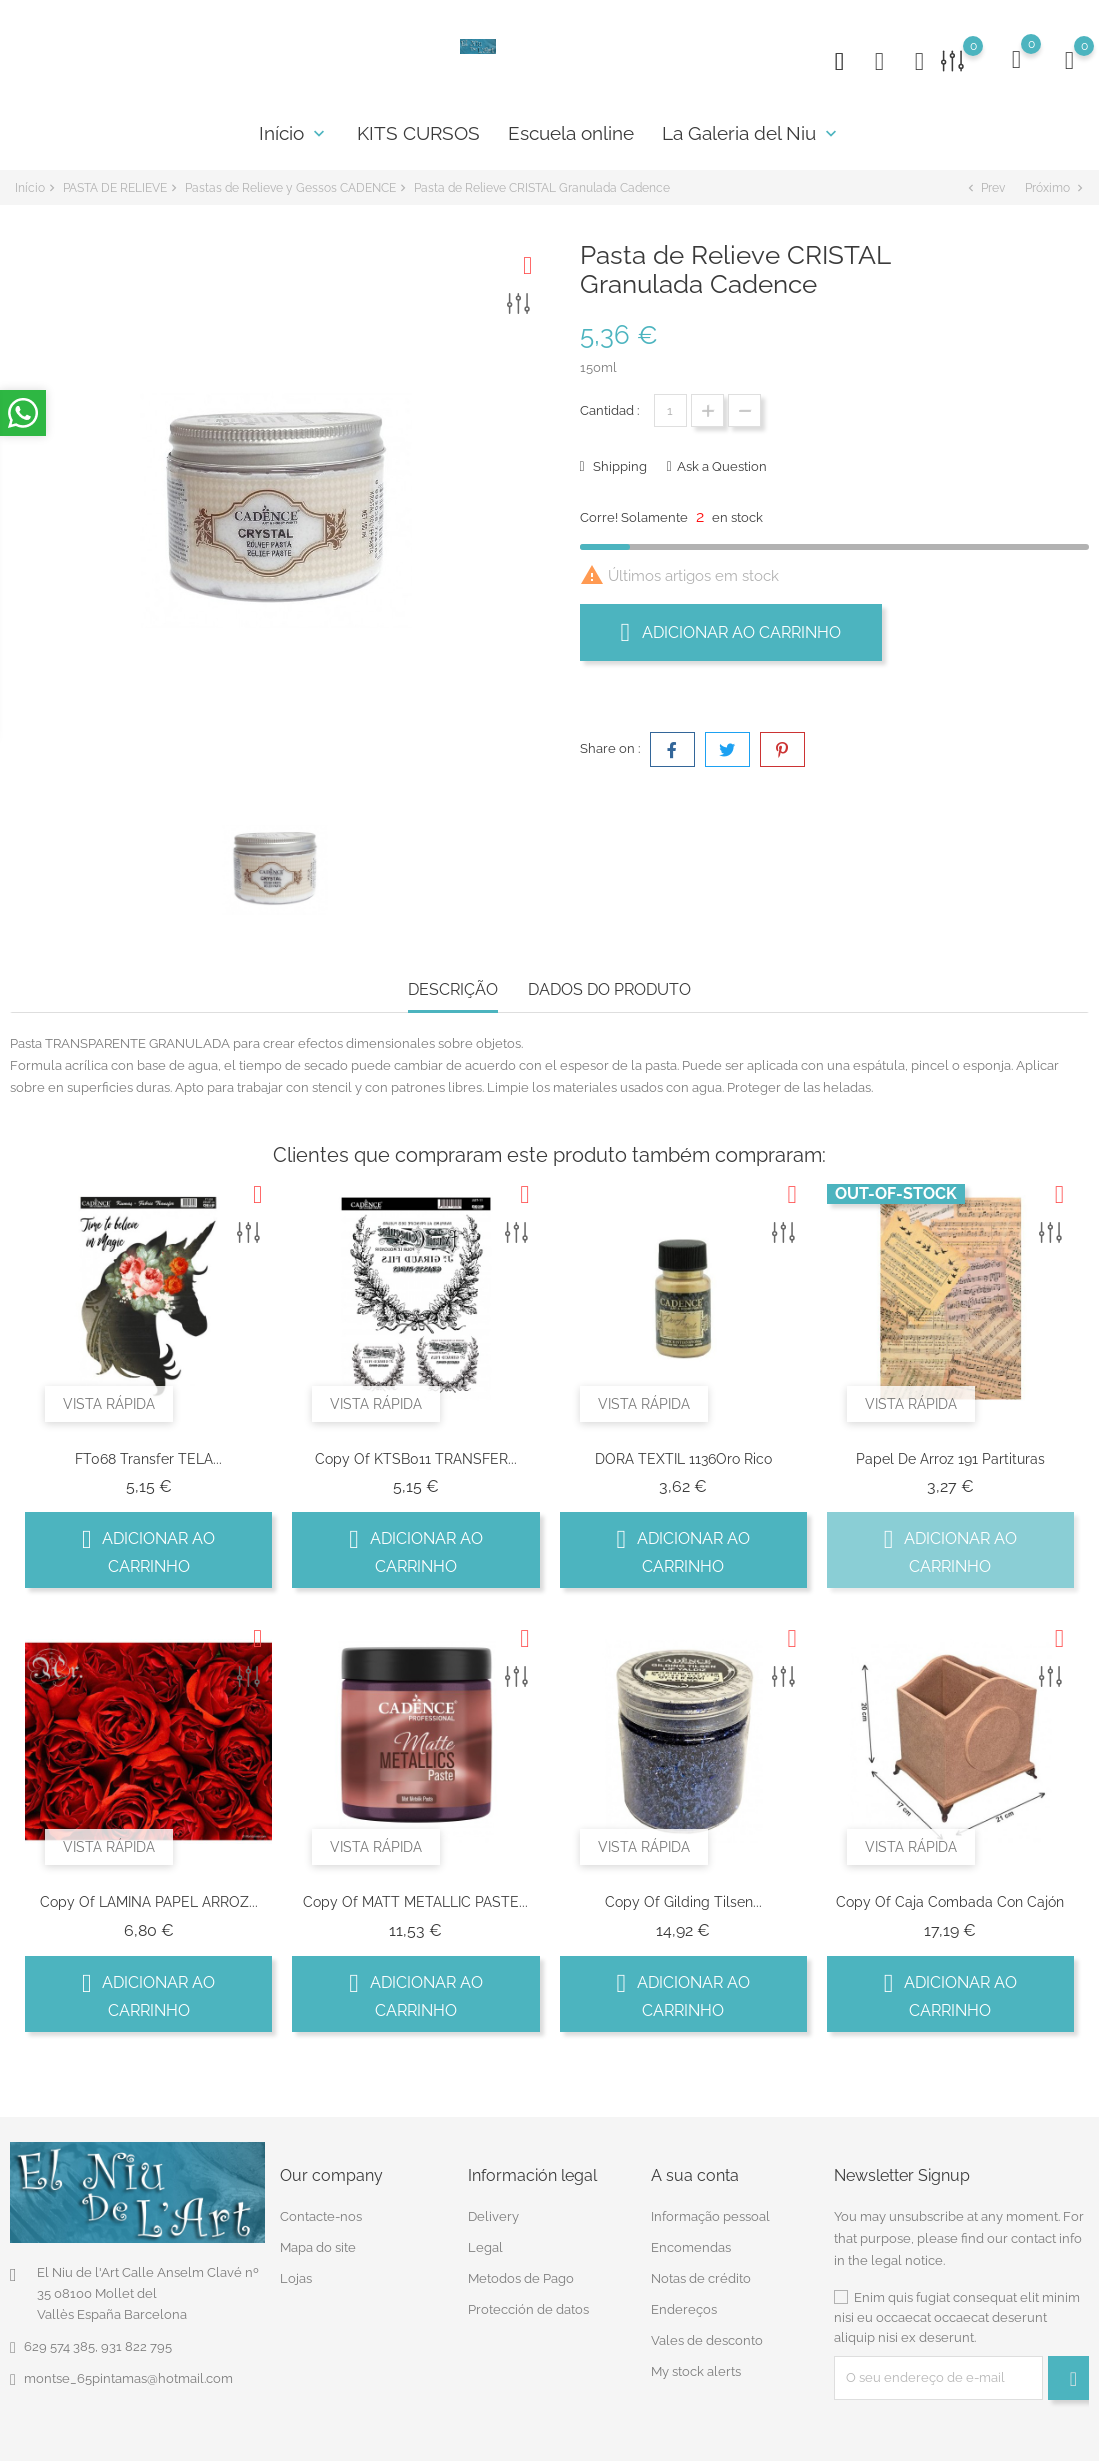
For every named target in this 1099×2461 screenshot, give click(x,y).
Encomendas (691, 2247)
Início (294, 133)
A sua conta (695, 2174)
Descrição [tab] (453, 989)
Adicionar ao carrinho (731, 632)
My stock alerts (696, 2371)
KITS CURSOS (418, 133)
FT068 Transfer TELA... (148, 1459)
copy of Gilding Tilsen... (683, 1902)
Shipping (618, 466)
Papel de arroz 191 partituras (950, 1459)
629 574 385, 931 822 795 (98, 2345)
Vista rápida (109, 1404)
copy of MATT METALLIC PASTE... (415, 1902)
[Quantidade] (670, 410)
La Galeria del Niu (751, 133)
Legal (485, 2247)
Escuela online (571, 133)
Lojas (296, 2278)
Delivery (493, 2216)
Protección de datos (528, 2309)
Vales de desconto (707, 2340)
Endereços (684, 2309)
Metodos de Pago (521, 2278)
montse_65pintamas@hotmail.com (128, 2377)
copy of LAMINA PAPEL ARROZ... (149, 1902)
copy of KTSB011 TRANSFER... (416, 1459)
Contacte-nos (321, 2216)
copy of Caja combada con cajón (950, 1902)
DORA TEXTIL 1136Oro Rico (683, 1459)
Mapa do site (318, 2247)
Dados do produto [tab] (609, 989)
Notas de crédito (701, 2278)
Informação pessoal (710, 2216)
